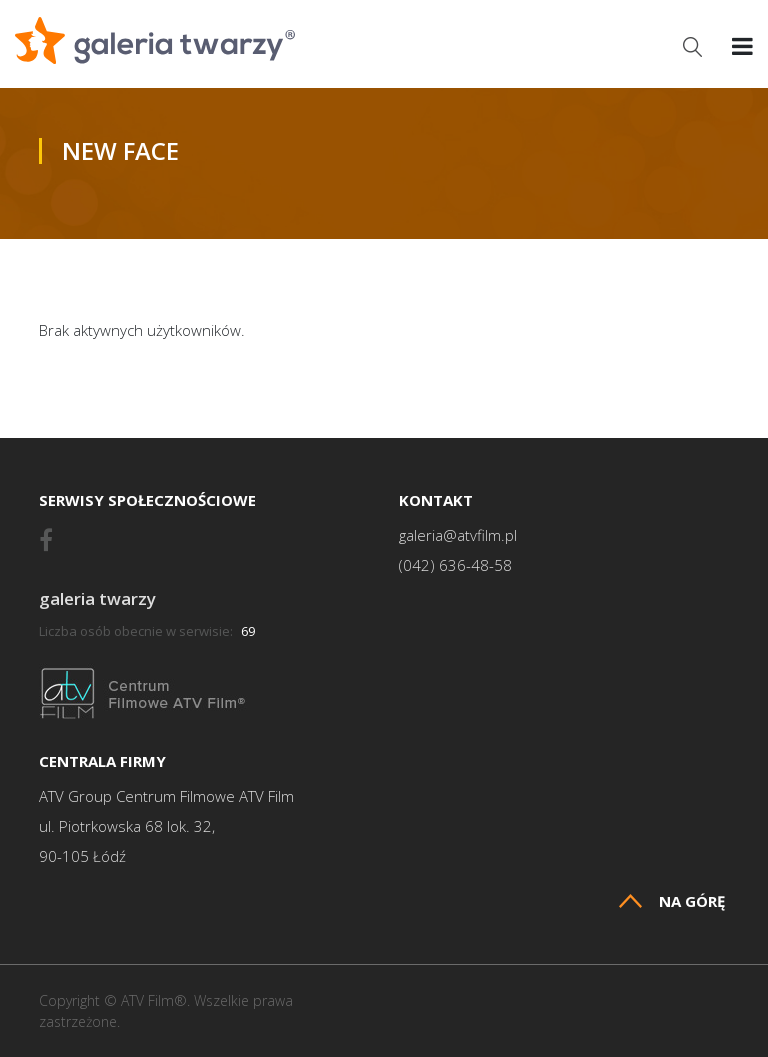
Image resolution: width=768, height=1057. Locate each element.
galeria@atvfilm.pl (458, 535)
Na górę (672, 901)
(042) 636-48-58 (455, 565)
